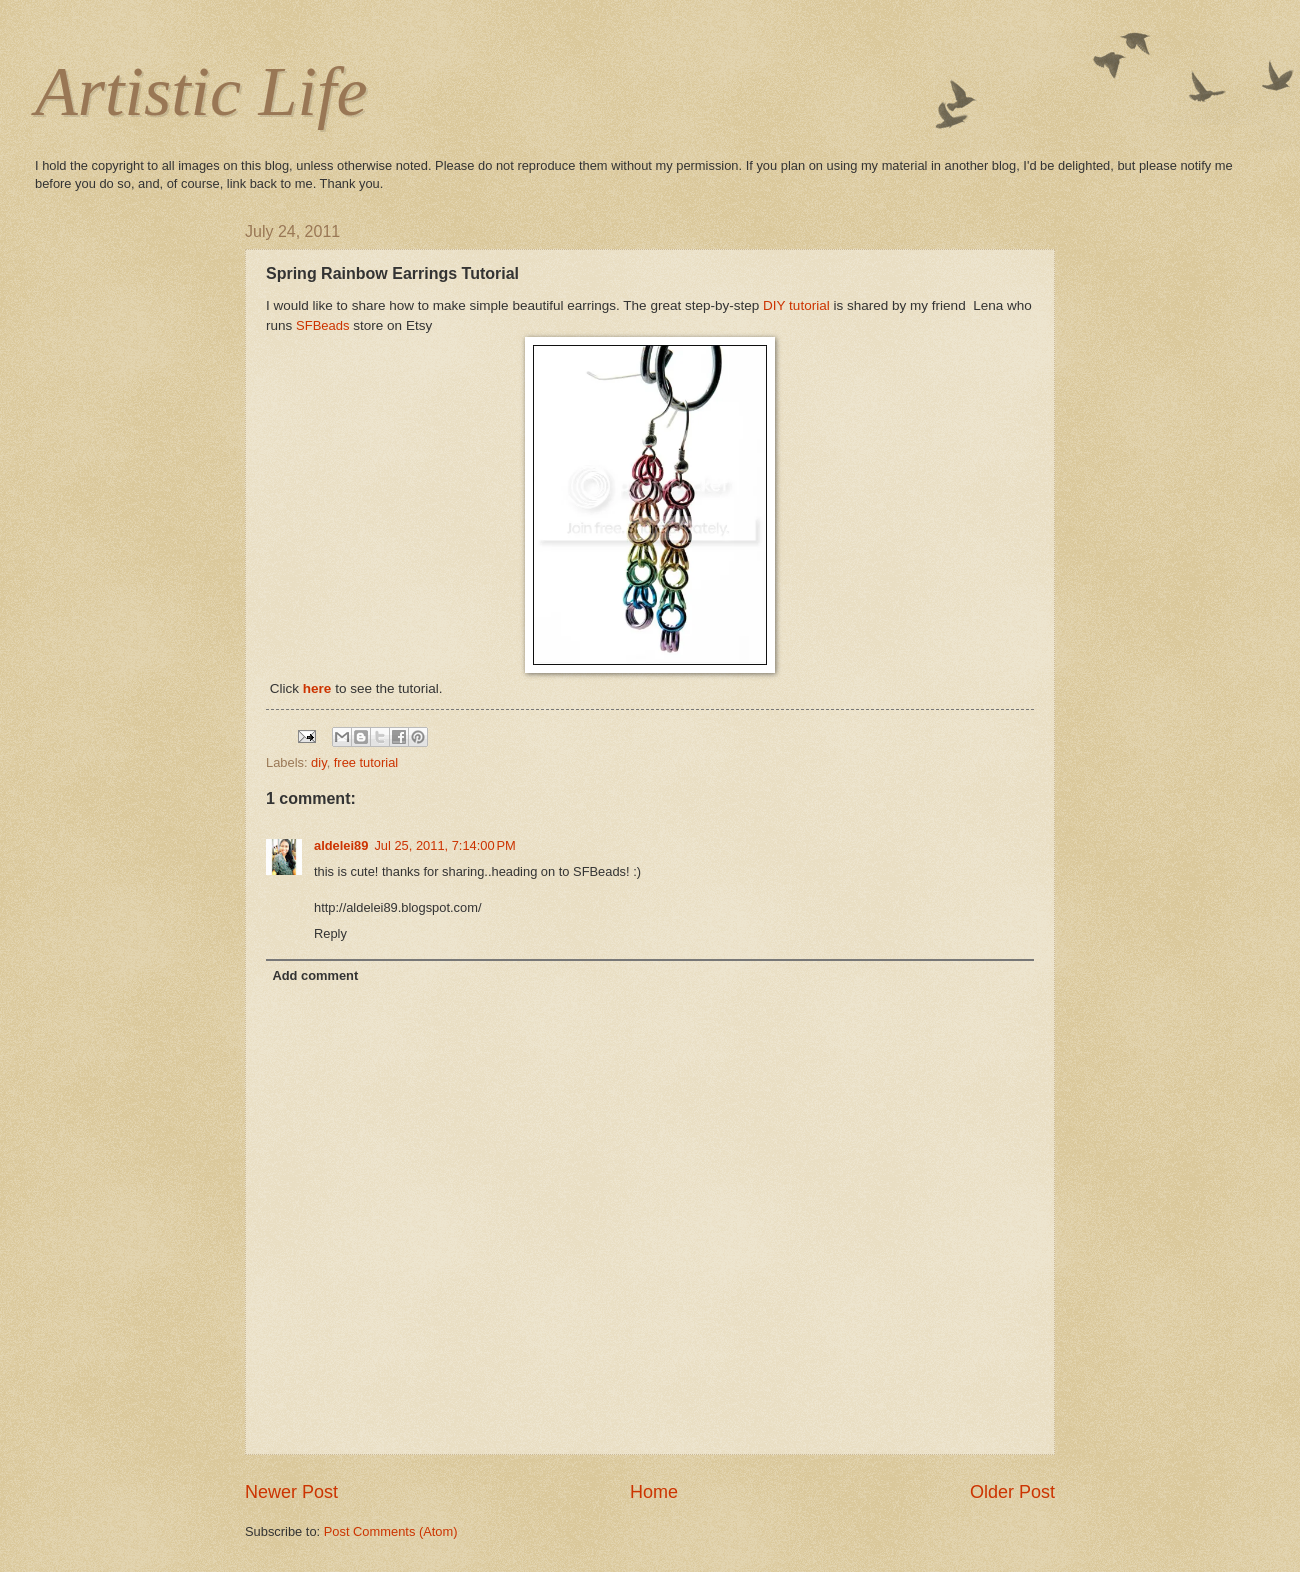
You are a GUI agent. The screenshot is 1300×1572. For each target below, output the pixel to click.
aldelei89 (341, 845)
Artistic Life (201, 91)
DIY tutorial (796, 305)
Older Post (1012, 1492)
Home (654, 1492)
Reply (330, 933)
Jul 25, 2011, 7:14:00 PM (444, 845)
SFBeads (322, 325)
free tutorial (366, 762)
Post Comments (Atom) (391, 1531)
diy (319, 762)
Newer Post (291, 1492)
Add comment (315, 975)
